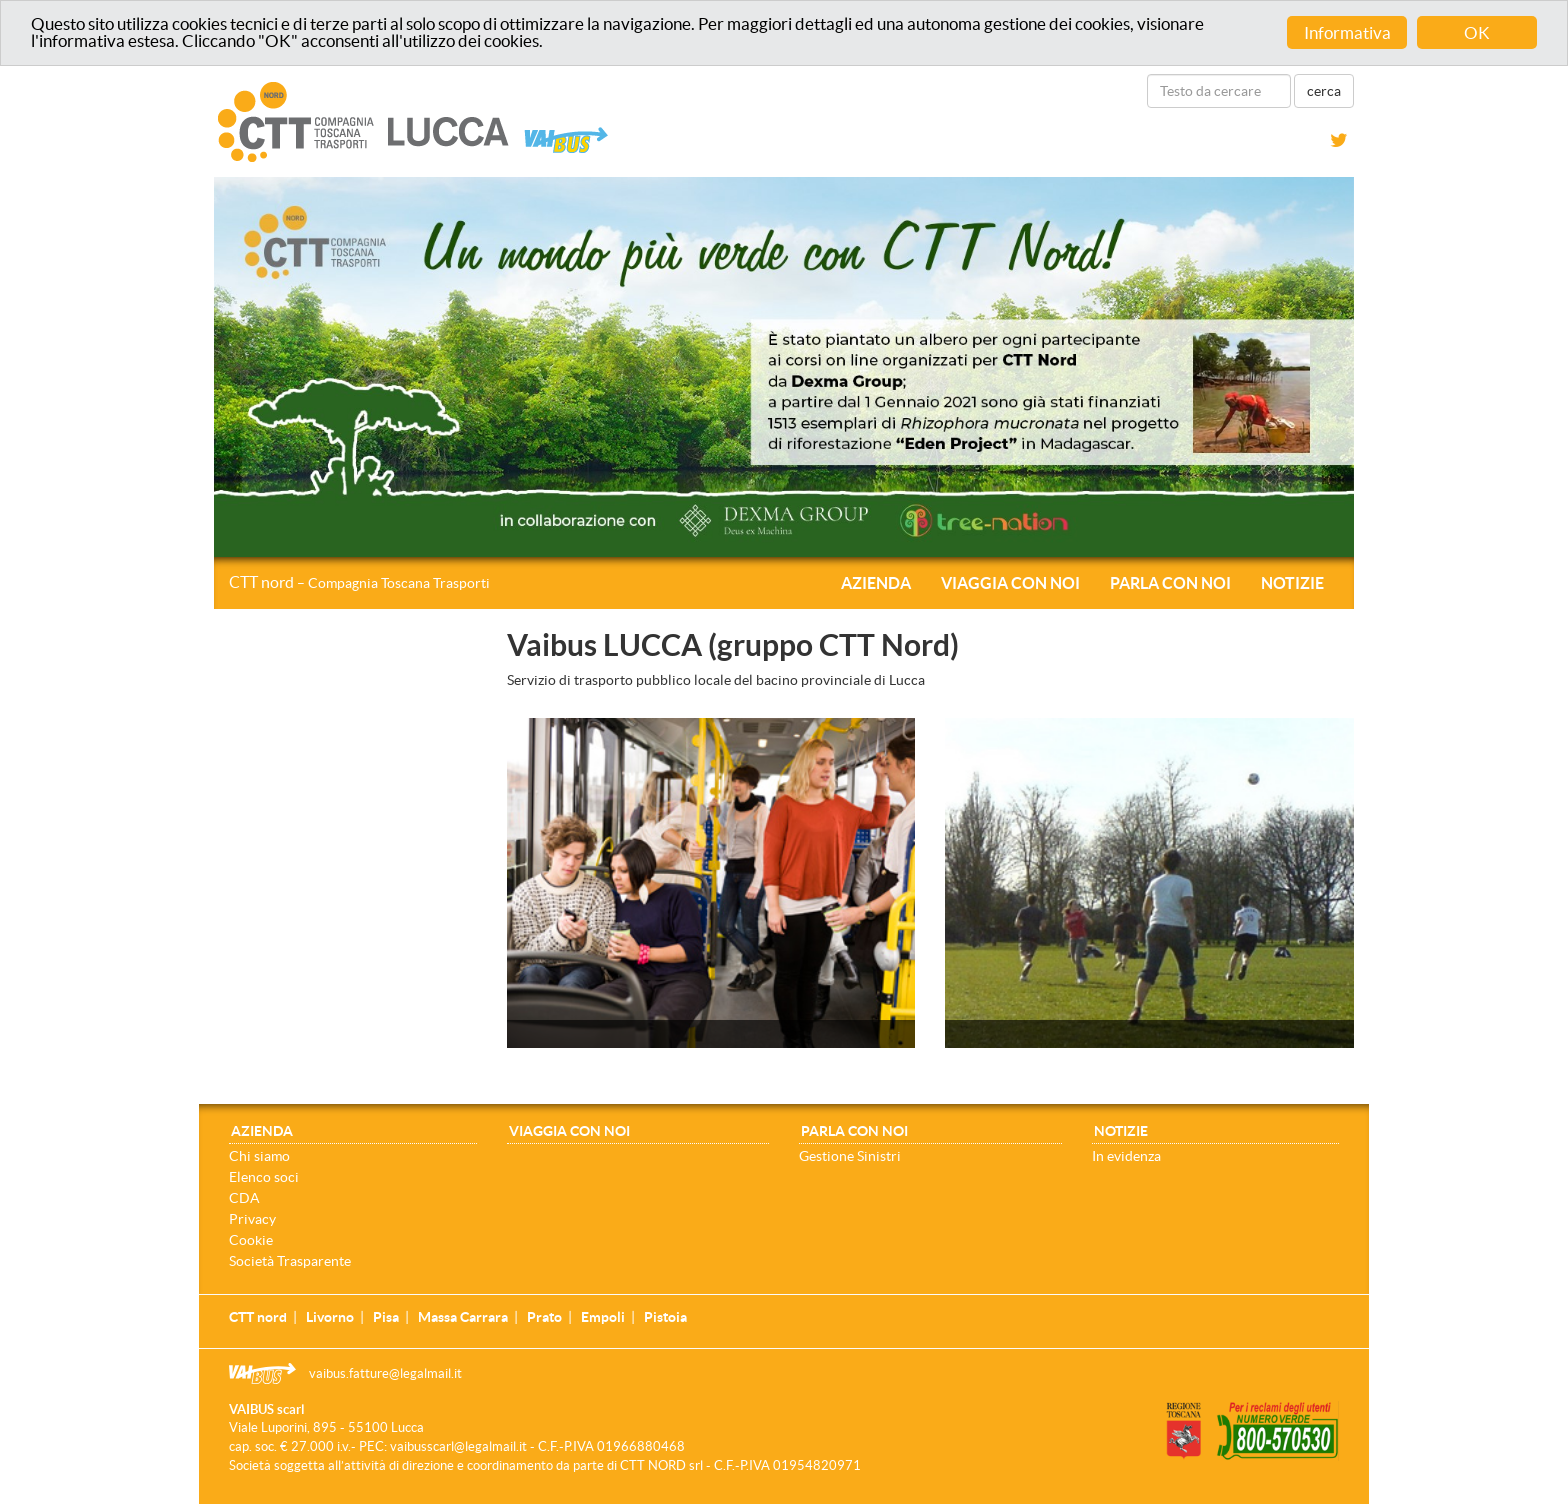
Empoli (603, 1317)
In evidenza (1126, 1156)
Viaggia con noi (1010, 583)
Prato (544, 1317)
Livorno (330, 1317)
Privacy (252, 1219)
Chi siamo (259, 1156)
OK (1477, 32)
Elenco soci (264, 1177)
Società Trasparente (290, 1261)
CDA (244, 1198)
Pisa (386, 1317)
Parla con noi (1170, 583)
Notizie (1292, 583)
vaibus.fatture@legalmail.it (385, 1373)
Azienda (876, 583)
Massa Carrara (463, 1317)
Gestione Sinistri (850, 1156)
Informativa (1347, 32)
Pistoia (665, 1317)
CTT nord (359, 582)
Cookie (251, 1240)
